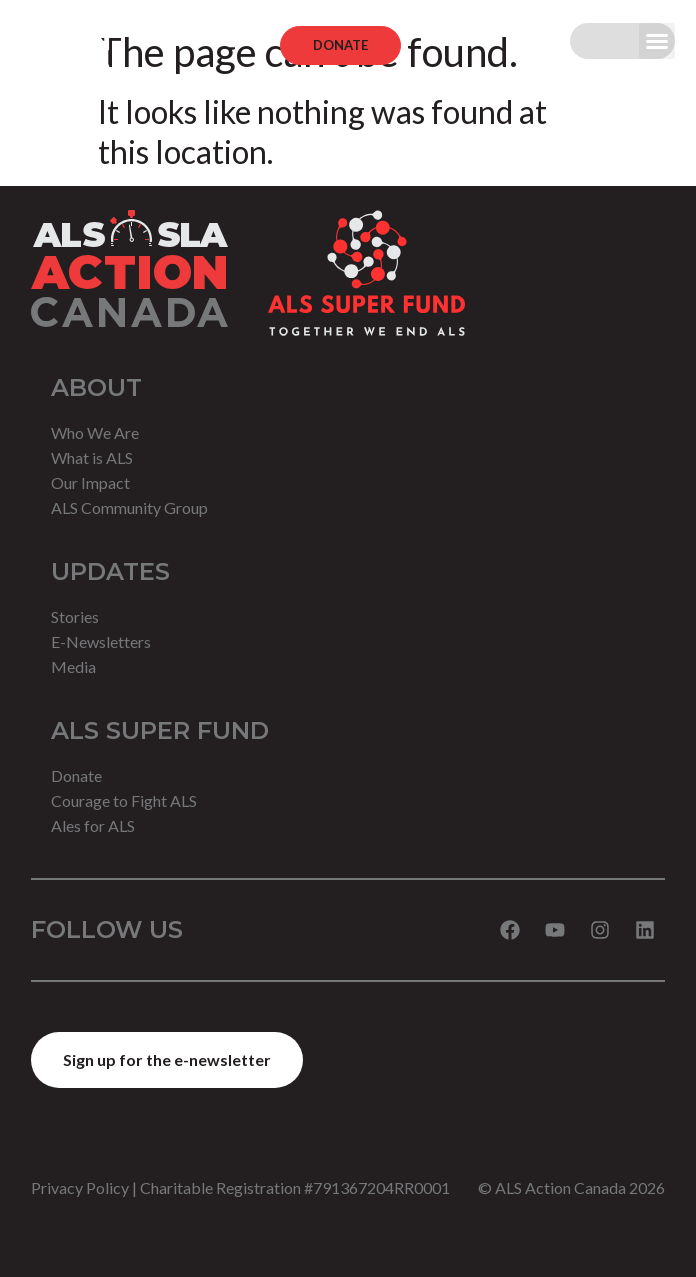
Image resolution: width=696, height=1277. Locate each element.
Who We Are (95, 432)
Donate (76, 775)
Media (73, 666)
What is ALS (92, 457)
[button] (657, 41)
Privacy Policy (80, 1187)
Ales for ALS (93, 825)
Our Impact (90, 482)
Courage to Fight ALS (124, 800)
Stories (75, 616)
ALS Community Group (129, 507)
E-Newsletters (101, 641)
